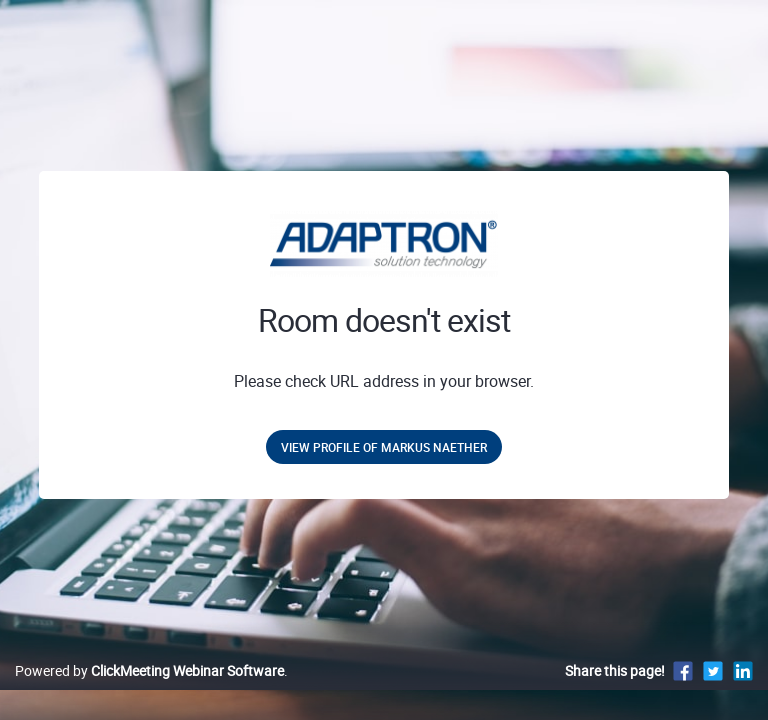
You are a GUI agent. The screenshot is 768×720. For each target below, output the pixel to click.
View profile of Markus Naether (384, 447)
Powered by (149, 670)
